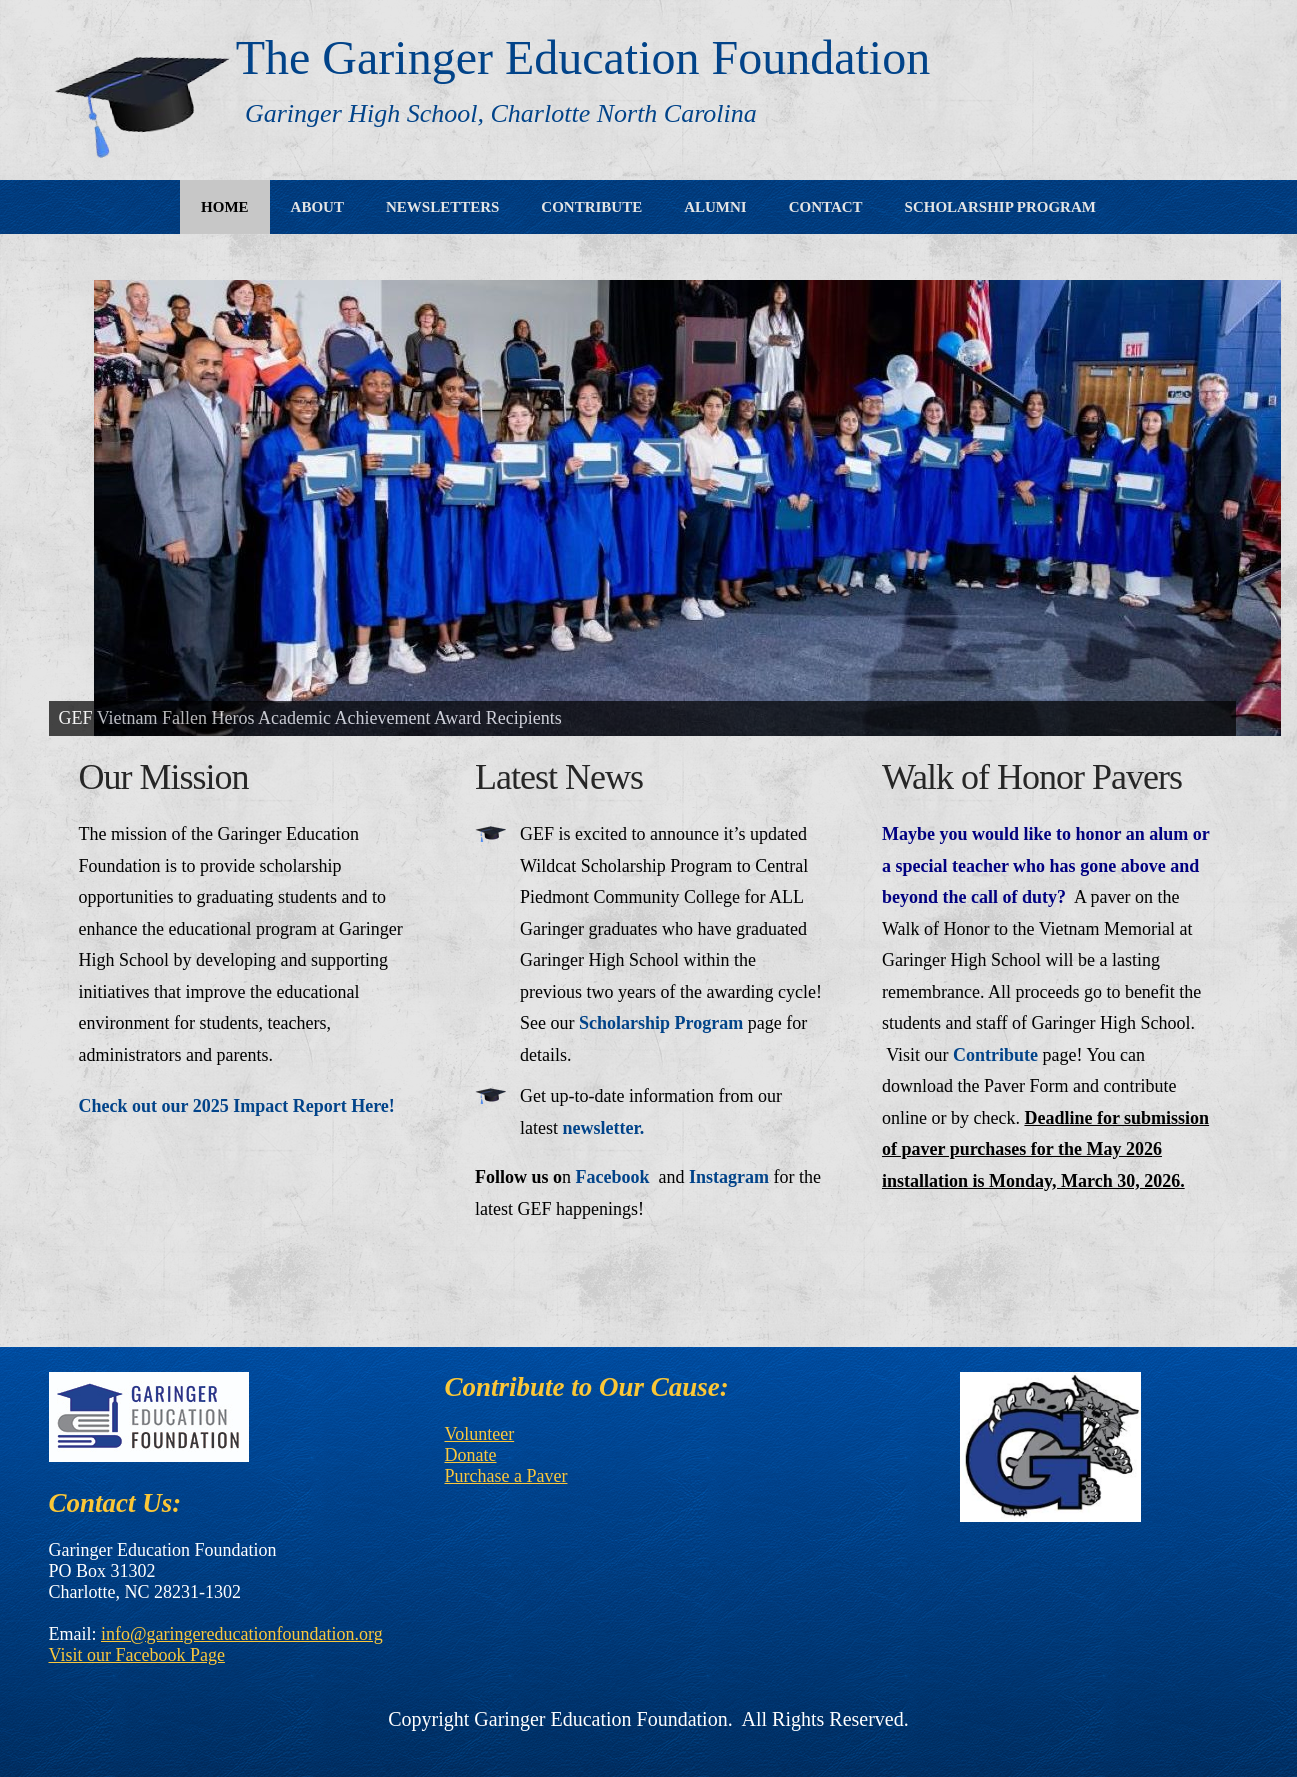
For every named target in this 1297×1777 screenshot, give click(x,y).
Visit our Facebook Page (137, 1655)
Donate (471, 1455)
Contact (826, 207)
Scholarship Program (1000, 207)
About (317, 207)
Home (225, 207)
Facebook (613, 1177)
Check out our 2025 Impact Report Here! (237, 1106)
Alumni (715, 207)
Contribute (591, 207)
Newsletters (442, 207)
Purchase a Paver (506, 1476)
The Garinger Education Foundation (583, 57)
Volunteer (480, 1434)
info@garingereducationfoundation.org (242, 1634)
